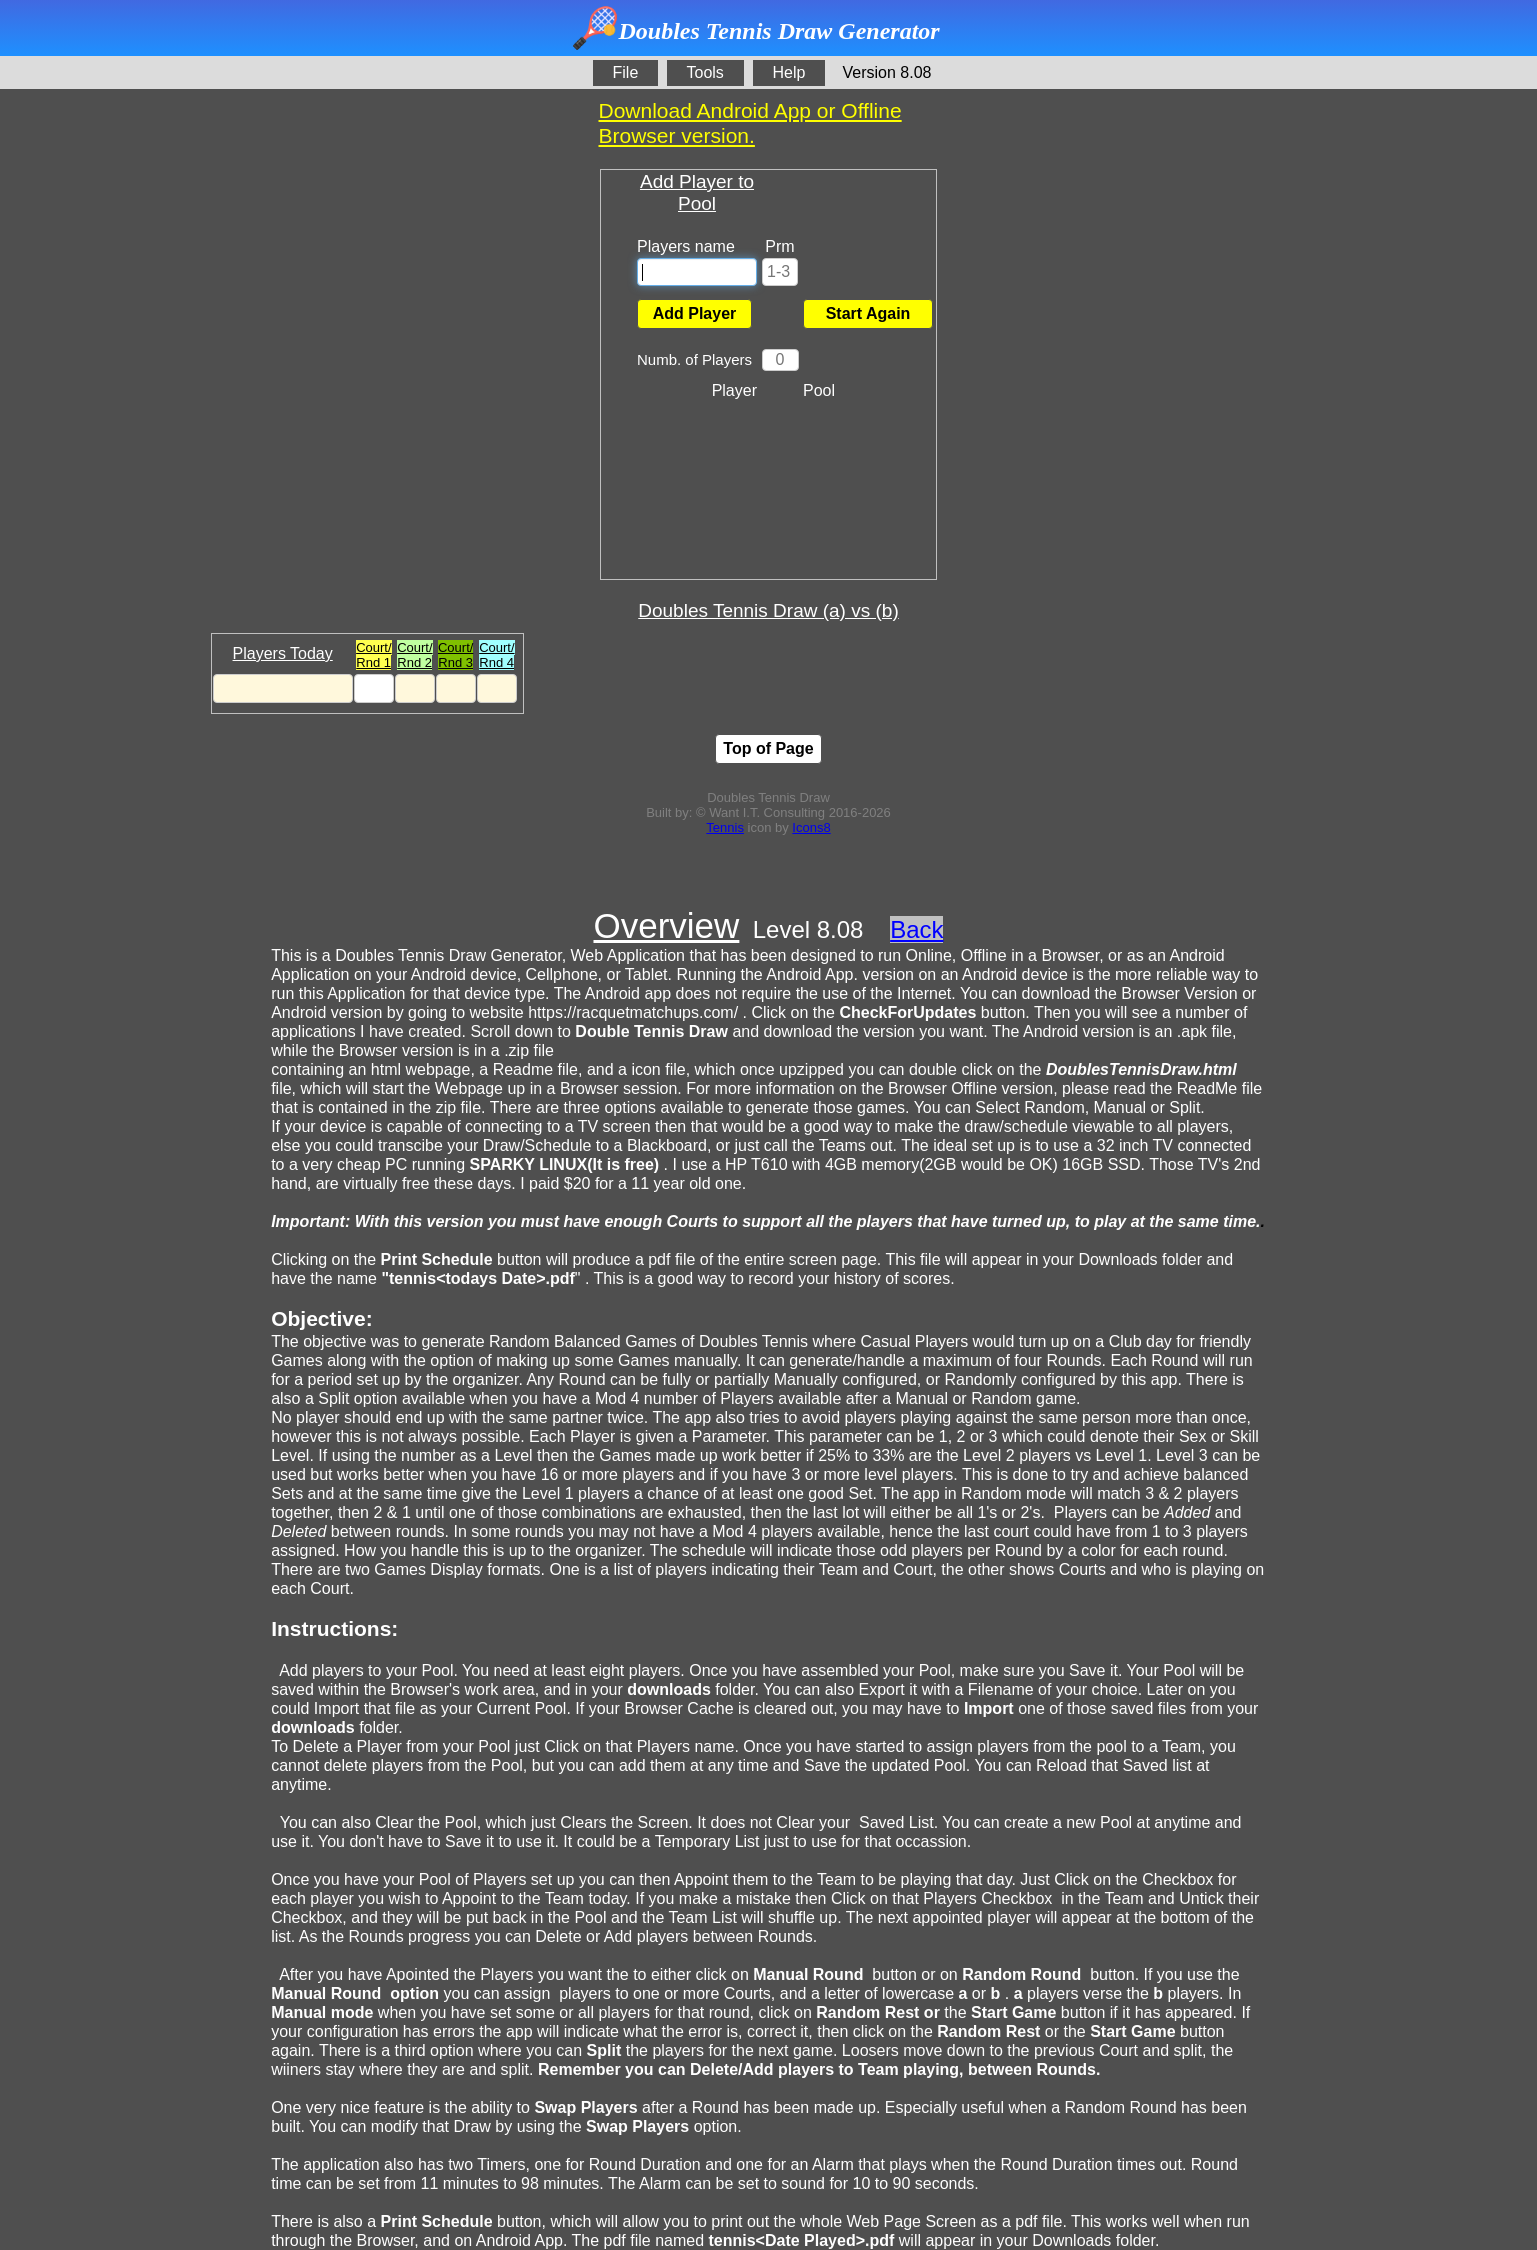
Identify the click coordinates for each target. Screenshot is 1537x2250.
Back (916, 929)
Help (789, 72)
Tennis (725, 827)
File (626, 72)
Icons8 (811, 827)
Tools (705, 72)
